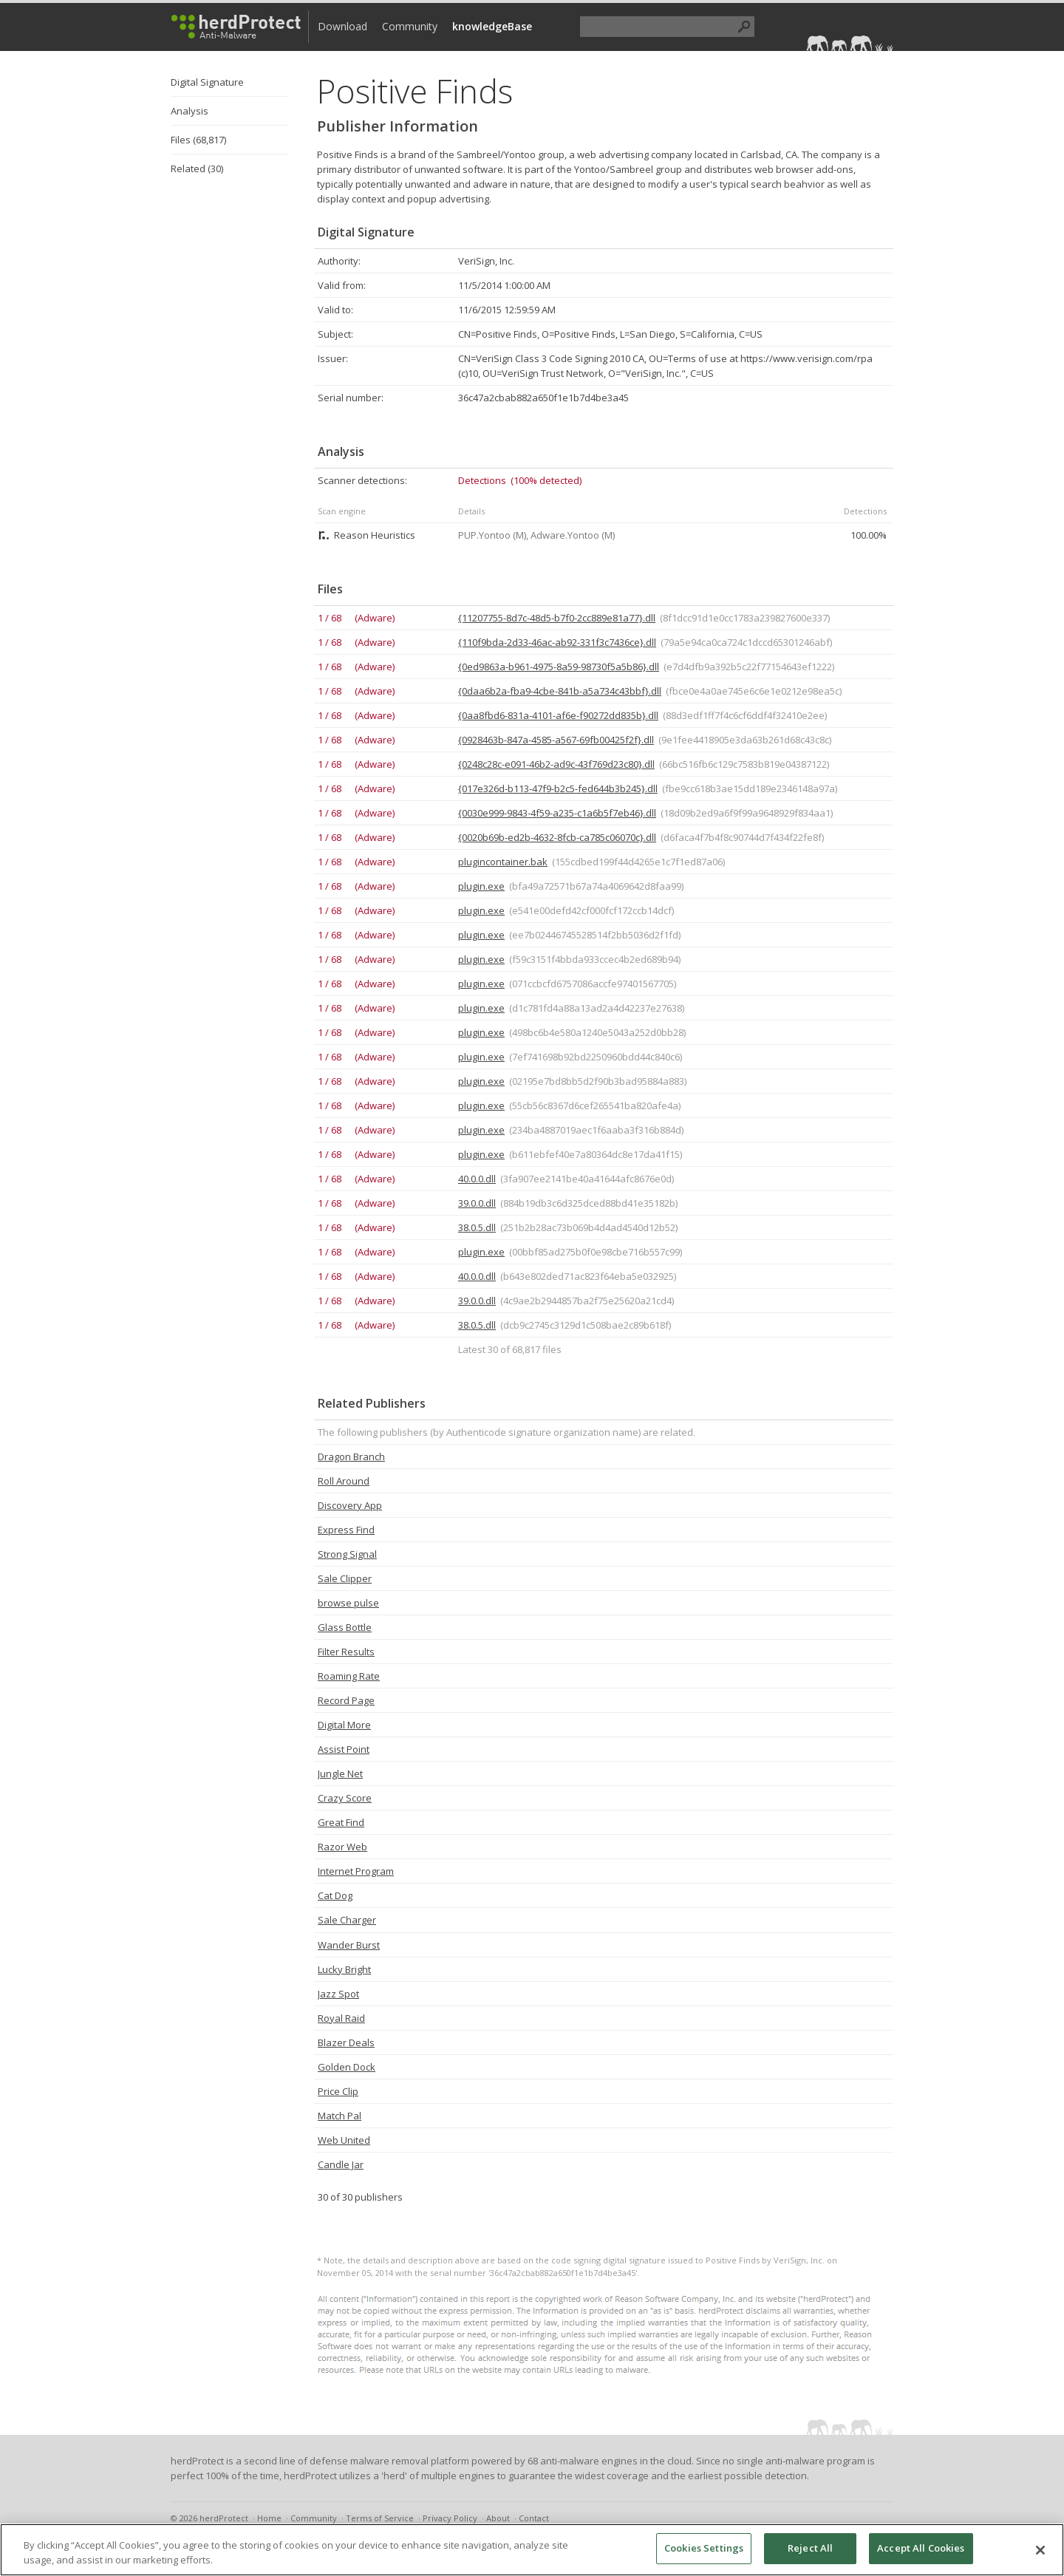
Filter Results (346, 1651)
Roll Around (343, 1481)
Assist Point (343, 1749)
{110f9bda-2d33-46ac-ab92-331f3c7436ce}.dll (557, 642)
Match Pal (339, 2115)
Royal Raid (341, 2018)
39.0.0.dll (477, 1203)
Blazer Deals (346, 2042)
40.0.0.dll (477, 1178)
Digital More (344, 1724)
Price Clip (338, 2091)
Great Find (341, 1822)
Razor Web (342, 1846)
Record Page (346, 1700)
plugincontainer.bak (503, 861)
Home (269, 2518)
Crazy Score (345, 1798)
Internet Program (356, 1871)
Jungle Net (340, 1773)
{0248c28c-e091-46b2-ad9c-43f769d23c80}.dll (556, 764)
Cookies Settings (703, 2548)
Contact (534, 2518)
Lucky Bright (344, 1969)
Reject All (810, 2548)
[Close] (1040, 2550)
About (498, 2518)
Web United (344, 2140)
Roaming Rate (349, 1676)
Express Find (346, 1529)
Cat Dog (335, 1895)
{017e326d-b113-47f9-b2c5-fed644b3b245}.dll (558, 788)
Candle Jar (341, 2164)
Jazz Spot (338, 1993)
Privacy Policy (450, 2518)
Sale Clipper (345, 1578)
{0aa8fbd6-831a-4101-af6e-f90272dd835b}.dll (558, 715)
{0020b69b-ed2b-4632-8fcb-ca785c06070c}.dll (557, 837)
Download (342, 26)
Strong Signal (347, 1554)
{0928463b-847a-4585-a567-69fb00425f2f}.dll (556, 739)
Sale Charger (347, 1919)
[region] (532, 2550)
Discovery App (350, 1505)
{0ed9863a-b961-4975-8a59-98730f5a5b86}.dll (558, 666)
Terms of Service (380, 2518)
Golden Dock (346, 2067)
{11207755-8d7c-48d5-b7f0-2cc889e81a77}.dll (556, 617)
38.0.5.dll (477, 1227)
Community (409, 26)
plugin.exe (481, 886)
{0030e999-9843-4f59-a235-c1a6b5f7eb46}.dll (557, 813)
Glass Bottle (345, 1627)
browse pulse (348, 1602)
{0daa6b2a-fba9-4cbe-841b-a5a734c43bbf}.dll (559, 691)
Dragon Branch (351, 1456)
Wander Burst (349, 1945)
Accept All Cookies (920, 2548)
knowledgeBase (492, 26)
